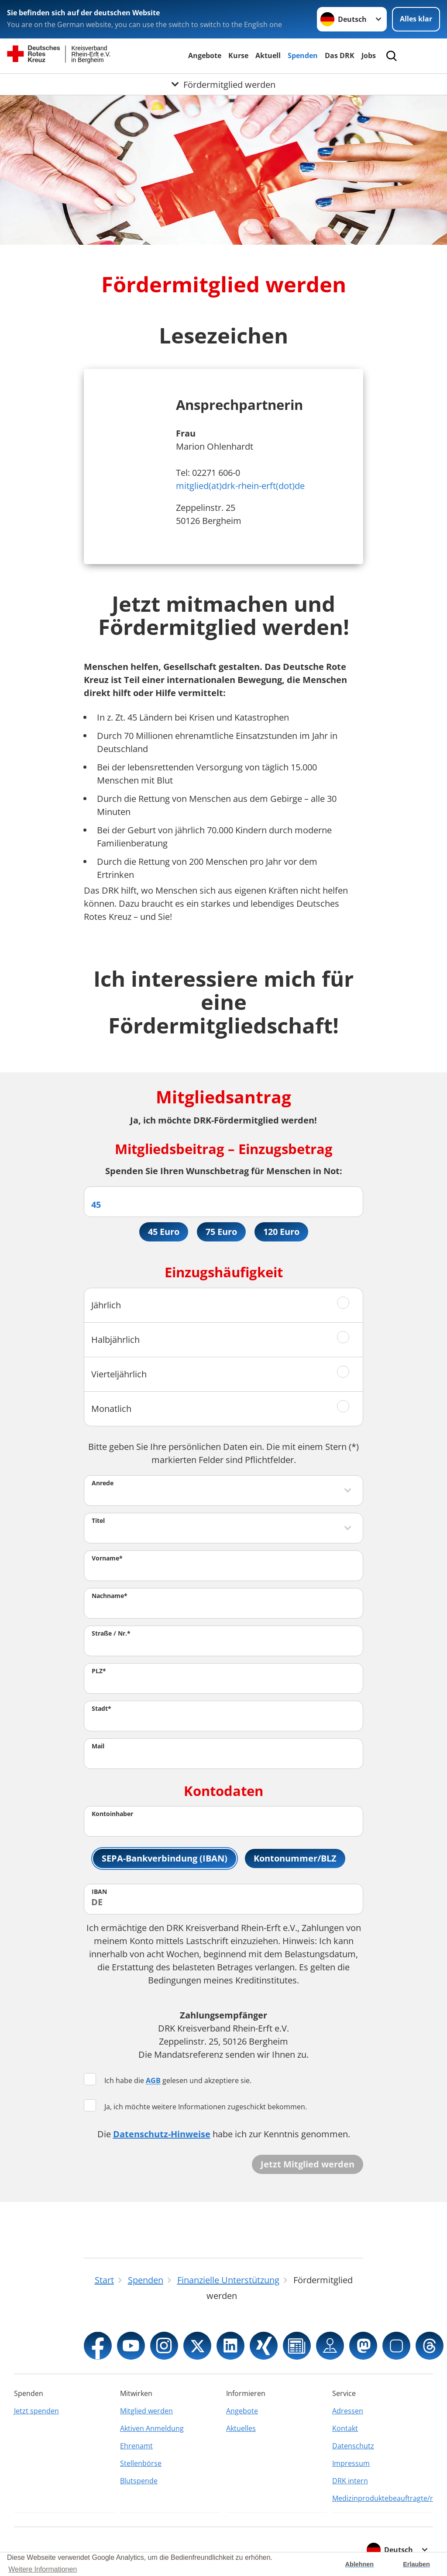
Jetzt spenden (36, 2411)
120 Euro (281, 1232)
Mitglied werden (146, 2411)
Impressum (351, 2463)
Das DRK (339, 55)
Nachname (109, 1595)
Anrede (102, 1483)
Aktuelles (241, 2428)
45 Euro (163, 1232)
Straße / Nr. (111, 1633)
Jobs (368, 55)
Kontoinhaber (112, 1814)
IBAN (99, 1891)
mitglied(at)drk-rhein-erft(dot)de (240, 486)
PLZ (99, 1671)
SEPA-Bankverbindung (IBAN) (164, 1858)
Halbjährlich (115, 1339)
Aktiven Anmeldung (152, 2428)
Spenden (303, 55)
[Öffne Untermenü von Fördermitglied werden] (223, 84)
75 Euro (221, 1232)
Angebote (204, 55)
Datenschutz (353, 2446)
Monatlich (111, 1409)
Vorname (107, 1558)
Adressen (347, 2411)
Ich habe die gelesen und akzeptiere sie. (167, 2080)
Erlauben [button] (416, 2564)
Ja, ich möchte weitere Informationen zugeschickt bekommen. (195, 2106)
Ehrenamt (136, 2446)
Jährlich (106, 1305)
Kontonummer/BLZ (295, 1858)
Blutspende (139, 2481)
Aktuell (268, 55)
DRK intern (350, 2481)
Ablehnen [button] (359, 2564)
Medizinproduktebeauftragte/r (382, 2498)
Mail (98, 1746)
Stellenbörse (141, 2463)
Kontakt (345, 2428)
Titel (98, 1520)
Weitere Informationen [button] (42, 2569)
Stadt (101, 1708)
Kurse (238, 55)
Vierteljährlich (119, 1374)
